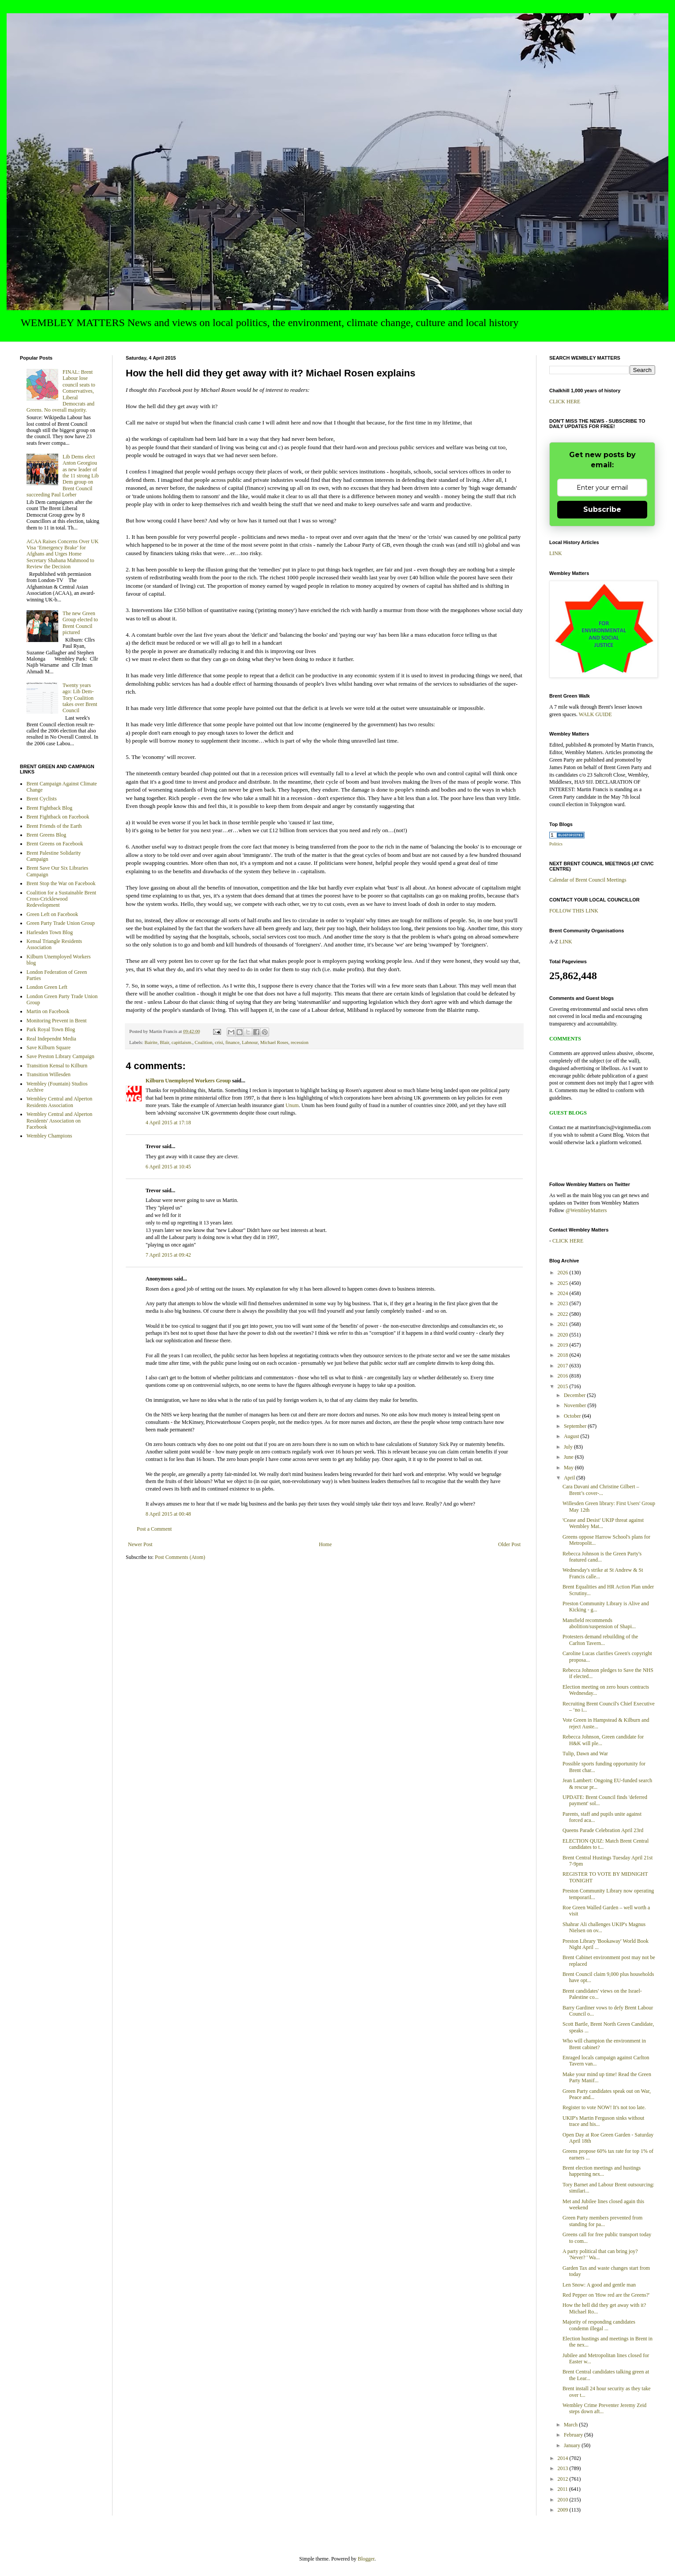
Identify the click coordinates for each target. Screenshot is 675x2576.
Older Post (509, 1544)
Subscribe (602, 509)
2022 (564, 1314)
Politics (555, 843)
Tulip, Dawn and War (585, 1753)
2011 (564, 2489)
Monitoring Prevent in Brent (56, 1021)
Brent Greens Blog (46, 835)
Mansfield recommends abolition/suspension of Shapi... (599, 1623)
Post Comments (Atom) (180, 1557)
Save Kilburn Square (48, 1047)
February (574, 2435)
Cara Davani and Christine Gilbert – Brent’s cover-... (600, 1489)
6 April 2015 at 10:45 (168, 1167)
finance (232, 1042)
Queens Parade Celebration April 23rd (602, 1830)
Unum (292, 1105)
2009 (564, 2510)
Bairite (150, 1042)
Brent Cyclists (41, 799)
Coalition (203, 1042)
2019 (564, 1345)
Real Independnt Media (51, 1039)
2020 (564, 1335)
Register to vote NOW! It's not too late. (604, 2107)
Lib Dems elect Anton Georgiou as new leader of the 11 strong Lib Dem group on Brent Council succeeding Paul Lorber (62, 476)
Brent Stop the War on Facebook (60, 883)
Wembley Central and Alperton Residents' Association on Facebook (59, 1120)
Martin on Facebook (47, 1011)
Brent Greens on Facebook (54, 844)
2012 (564, 2479)
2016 (564, 1376)
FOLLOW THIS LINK (573, 911)
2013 (564, 2468)
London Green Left (47, 987)
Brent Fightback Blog (49, 808)
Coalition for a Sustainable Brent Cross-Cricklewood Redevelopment (61, 899)
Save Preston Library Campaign (60, 1056)
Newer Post (140, 1544)
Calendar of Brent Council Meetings (587, 880)
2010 (564, 2500)
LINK (555, 553)
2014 (564, 2458)
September (576, 1426)
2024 (564, 1293)
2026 (564, 1272)
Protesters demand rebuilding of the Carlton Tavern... (600, 1639)
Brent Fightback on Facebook (57, 817)
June (569, 1457)
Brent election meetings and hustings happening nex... (601, 2171)
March (571, 2425)
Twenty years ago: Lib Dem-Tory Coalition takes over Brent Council (80, 698)
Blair (164, 1042)
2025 (564, 1283)
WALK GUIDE (595, 714)
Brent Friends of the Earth (54, 826)
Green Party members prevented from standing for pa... (602, 2221)
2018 (564, 1355)
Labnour (250, 1042)
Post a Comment (154, 1529)
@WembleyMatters (586, 1210)
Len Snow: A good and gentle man (599, 2285)
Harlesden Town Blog (49, 932)
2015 (564, 1386)
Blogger (366, 2559)
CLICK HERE (564, 401)
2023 (564, 1303)
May (569, 1467)
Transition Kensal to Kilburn (56, 1066)
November (576, 1405)
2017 (564, 1366)
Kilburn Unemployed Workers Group (188, 1081)
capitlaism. (182, 1042)
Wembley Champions (49, 1136)
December (575, 1395)
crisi (219, 1042)
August (572, 1436)
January (572, 2445)
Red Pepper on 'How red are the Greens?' (605, 2295)
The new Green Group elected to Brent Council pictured (80, 622)
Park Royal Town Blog (50, 1029)
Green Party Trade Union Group (60, 923)
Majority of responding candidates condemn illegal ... (598, 2325)
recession (299, 1042)
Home (325, 1544)
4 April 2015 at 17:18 (168, 1122)
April (570, 1478)
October (573, 1416)
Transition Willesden (48, 1074)
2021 (564, 1324)
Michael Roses (274, 1042)
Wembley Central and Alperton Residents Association (59, 1102)
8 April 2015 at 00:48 (168, 1514)
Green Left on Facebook (52, 914)
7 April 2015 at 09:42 (168, 1255)
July (569, 1447)
